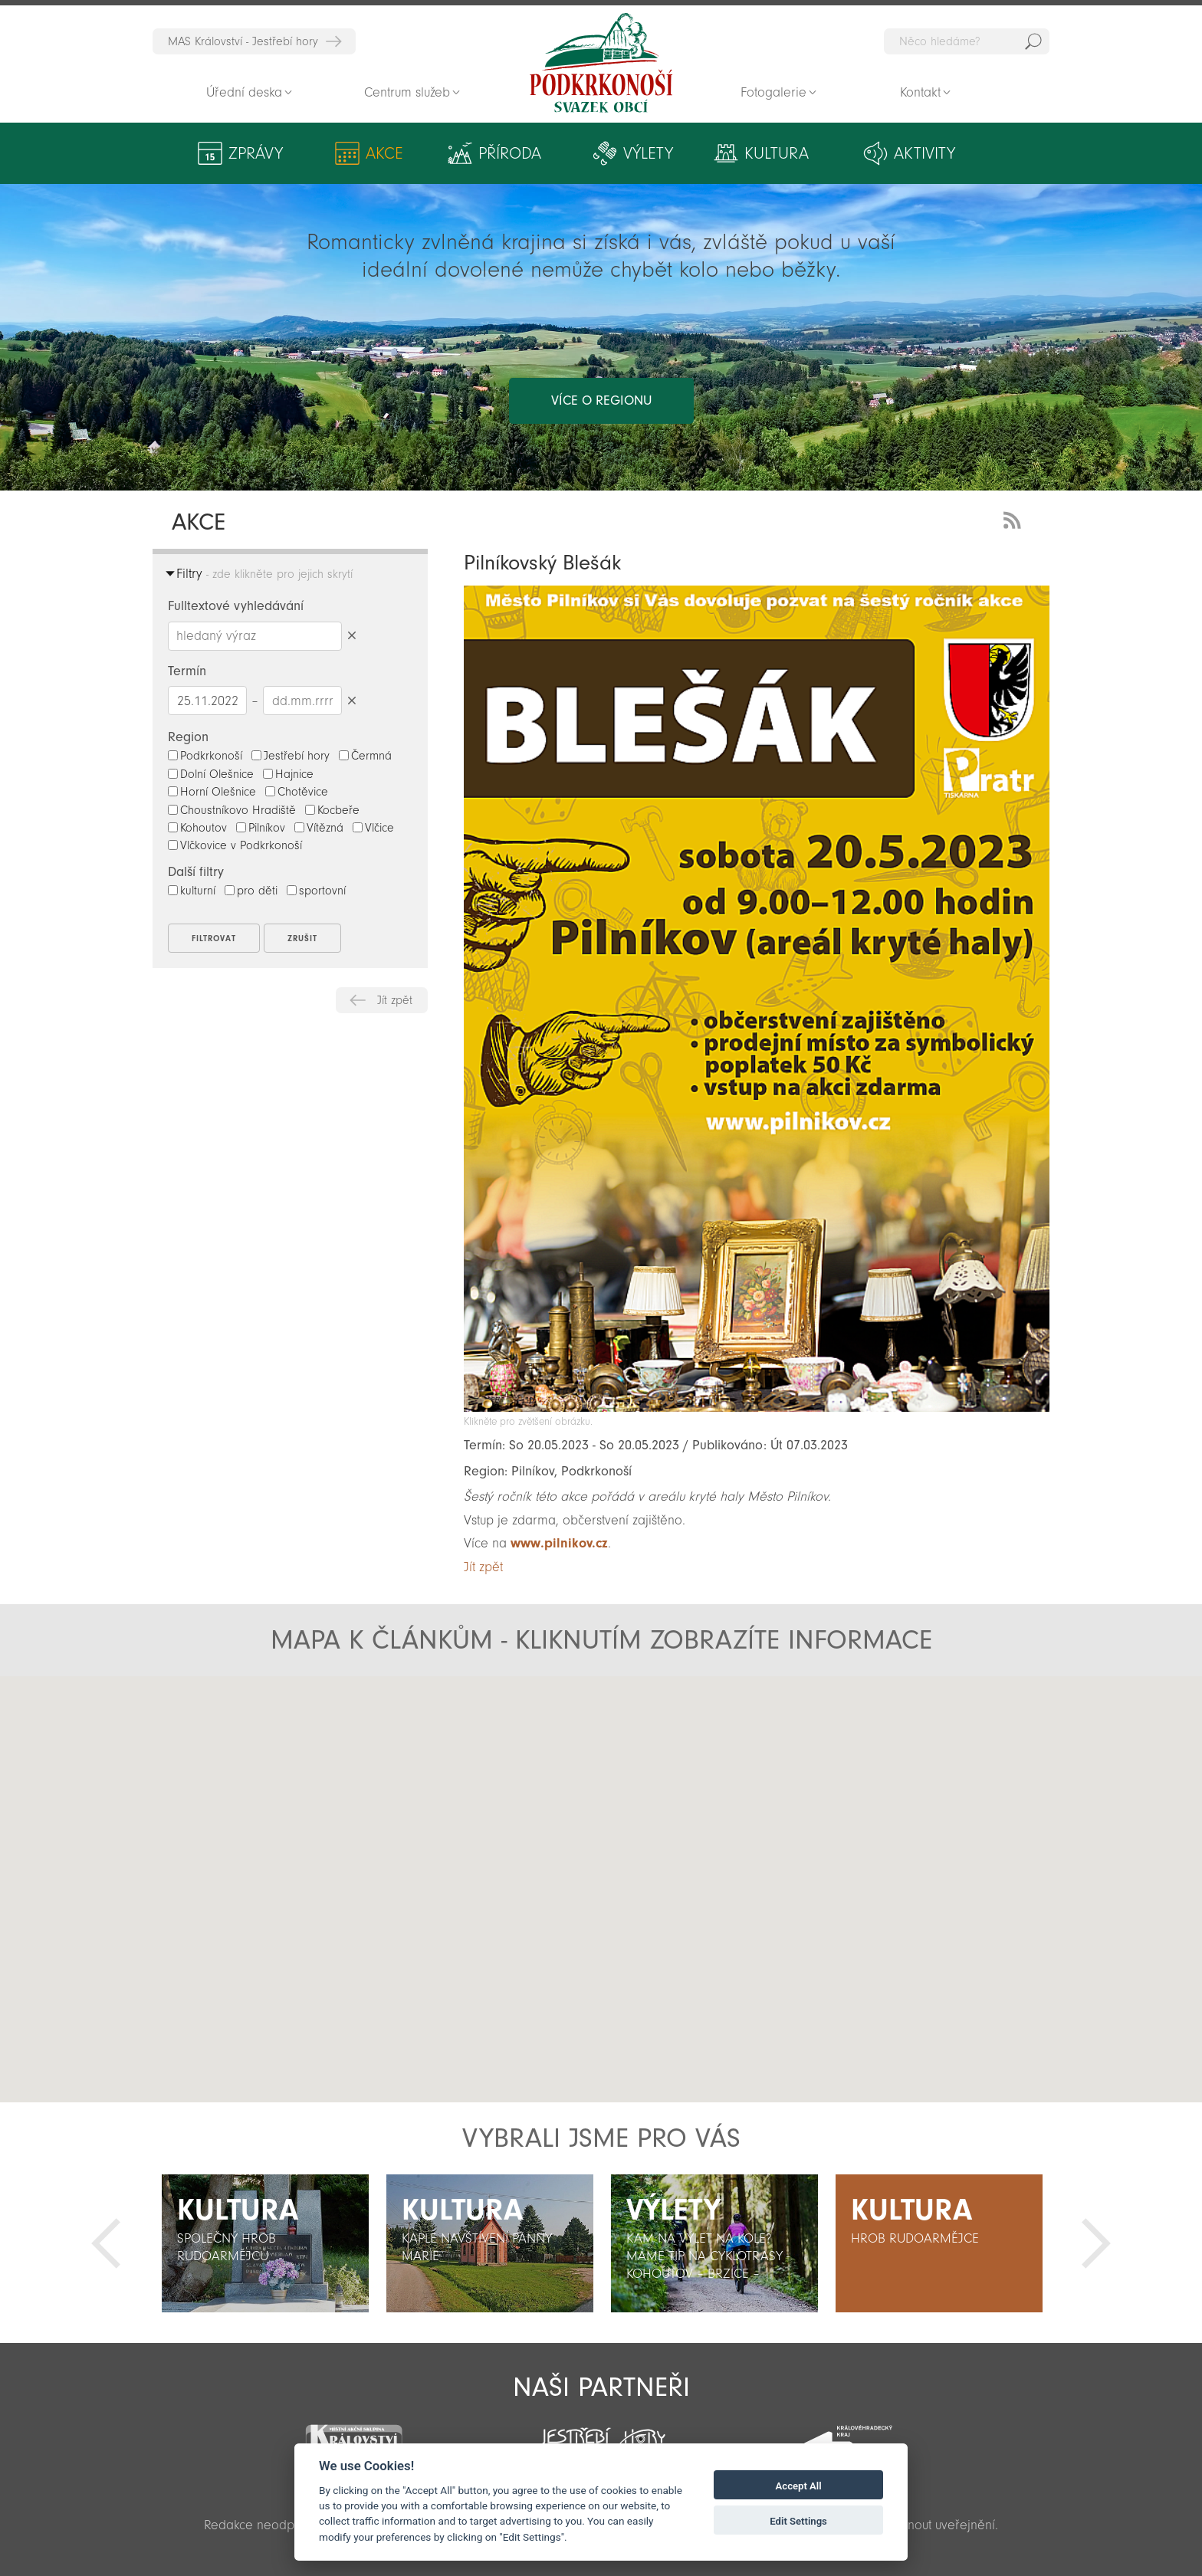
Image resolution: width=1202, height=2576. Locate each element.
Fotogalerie (773, 92)
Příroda (509, 153)
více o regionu (601, 400)
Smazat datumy (351, 700)
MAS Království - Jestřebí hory (243, 41)
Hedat (1033, 41)
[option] (265, 2243)
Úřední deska (244, 92)
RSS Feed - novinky (1014, 518)
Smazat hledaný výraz (351, 636)
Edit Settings (798, 2521)
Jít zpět (394, 1000)
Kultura (776, 153)
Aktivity (924, 153)
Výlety (648, 153)
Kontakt (920, 92)
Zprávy (255, 153)
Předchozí (105, 2243)
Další (1096, 2243)
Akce (384, 153)
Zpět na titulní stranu (601, 63)
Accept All (799, 2486)
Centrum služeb (407, 92)
